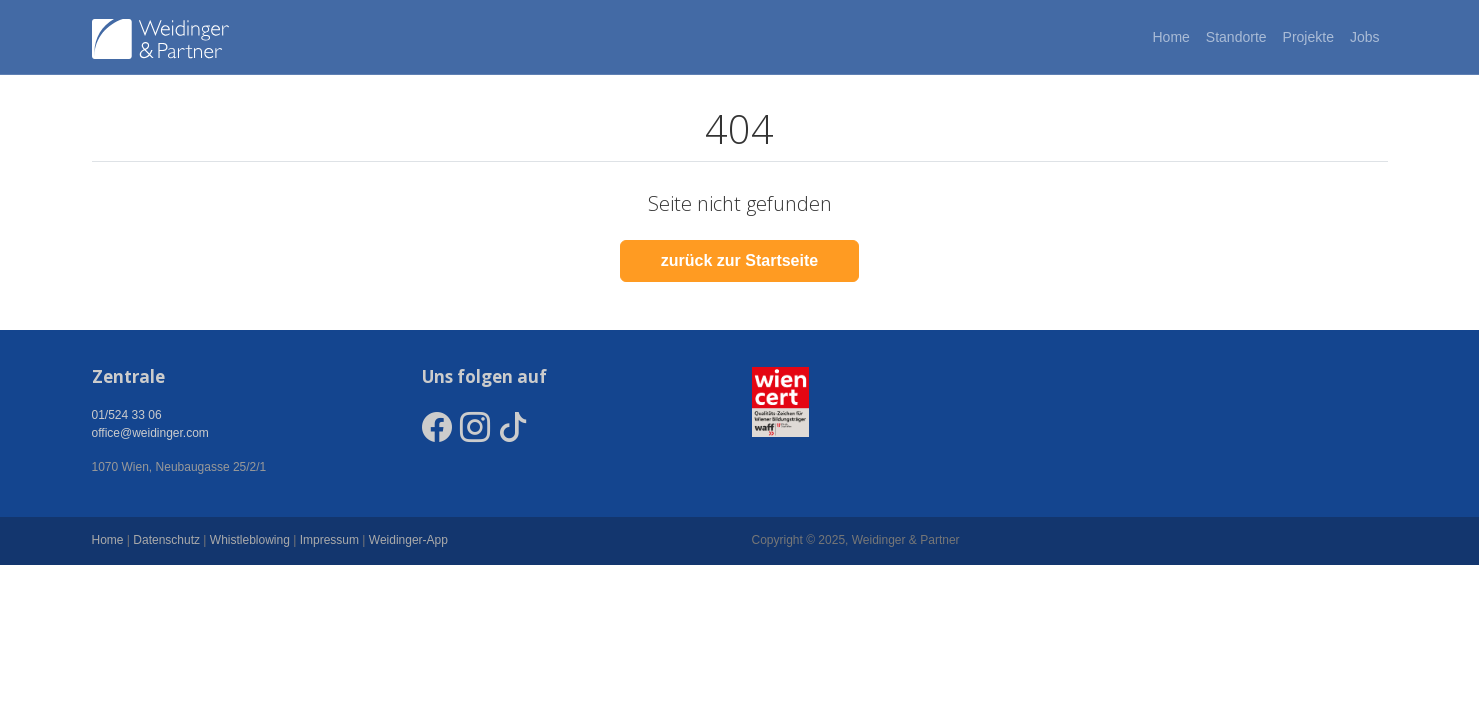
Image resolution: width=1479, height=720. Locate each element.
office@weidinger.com (150, 433)
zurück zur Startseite (739, 260)
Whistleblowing (250, 540)
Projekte (1308, 37)
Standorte (1236, 37)
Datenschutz (166, 540)
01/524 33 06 (127, 415)
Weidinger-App (408, 540)
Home (1170, 37)
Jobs (1365, 37)
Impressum (329, 540)
